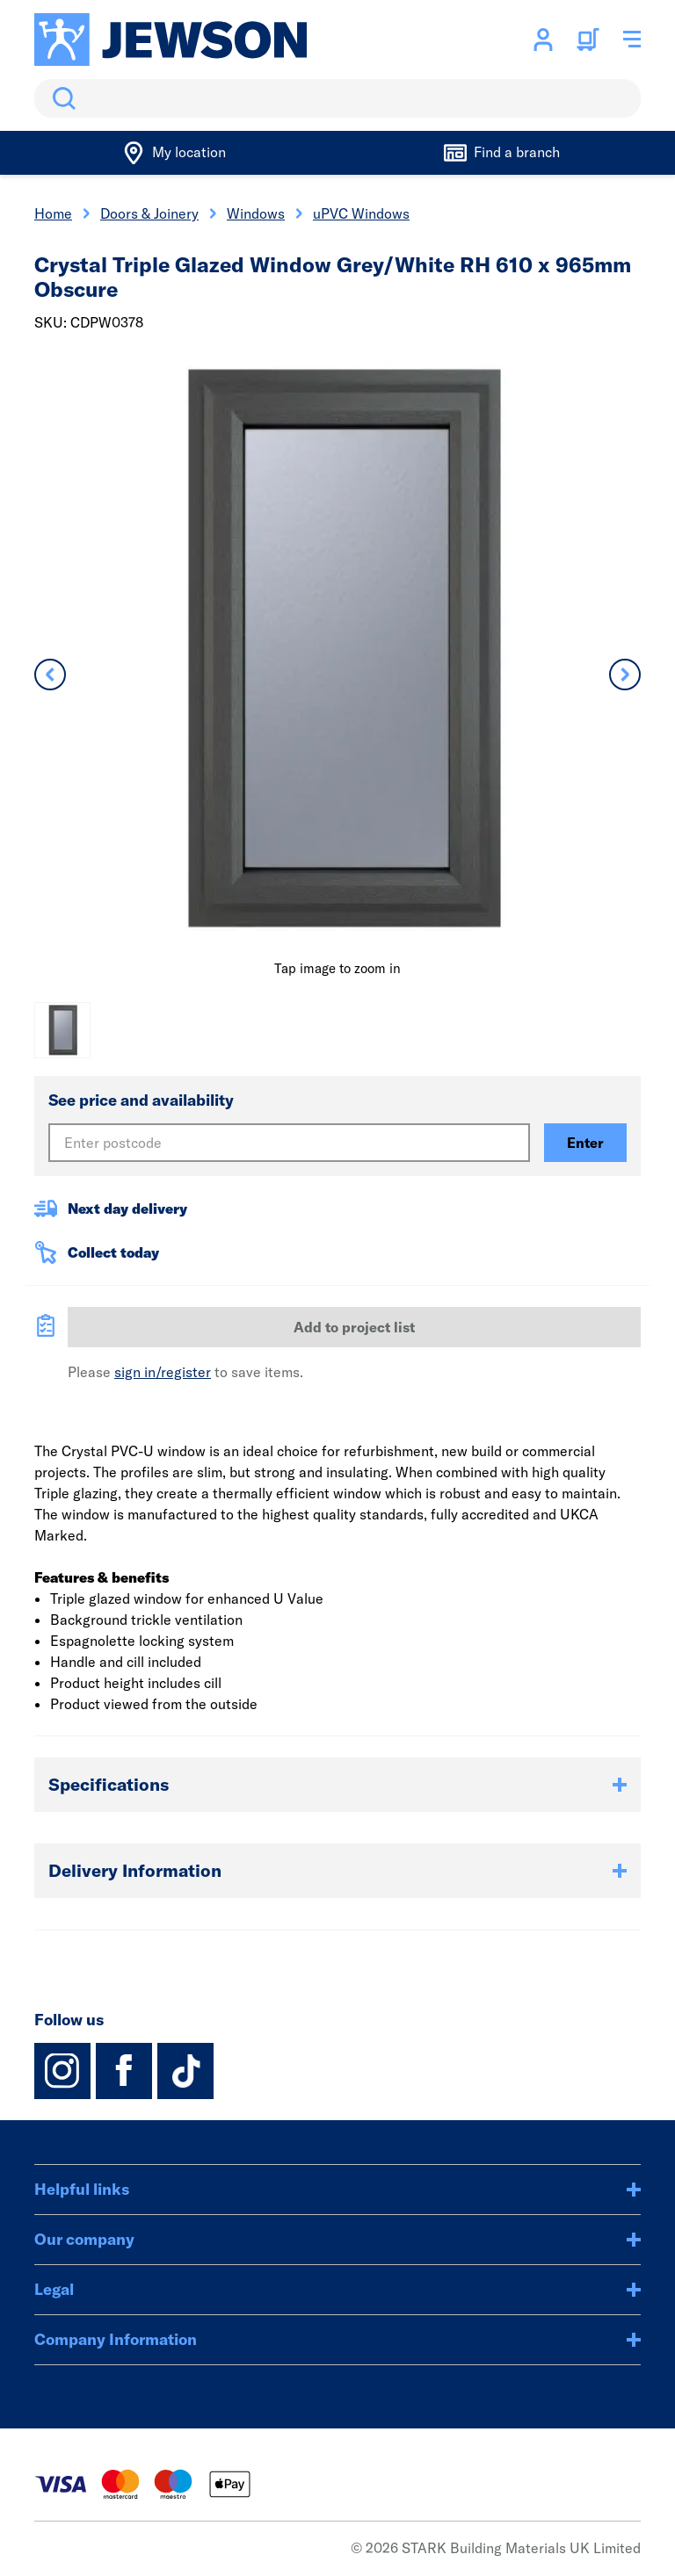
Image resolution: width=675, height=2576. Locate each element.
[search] (337, 98)
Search (60, 98)
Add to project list (354, 1327)
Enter (585, 1142)
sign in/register (162, 1372)
